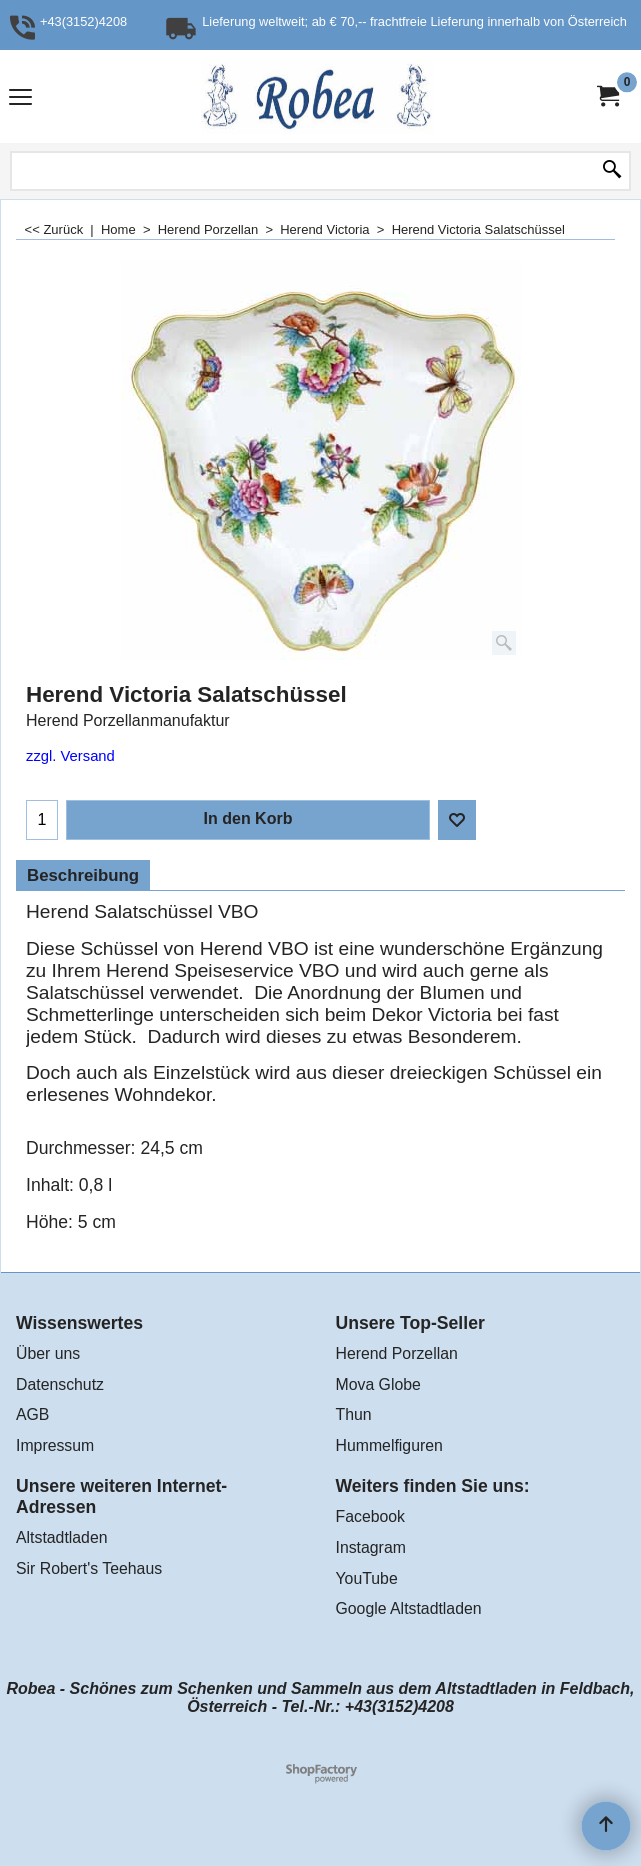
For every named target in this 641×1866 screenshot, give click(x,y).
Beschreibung (83, 875)
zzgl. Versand (70, 756)
